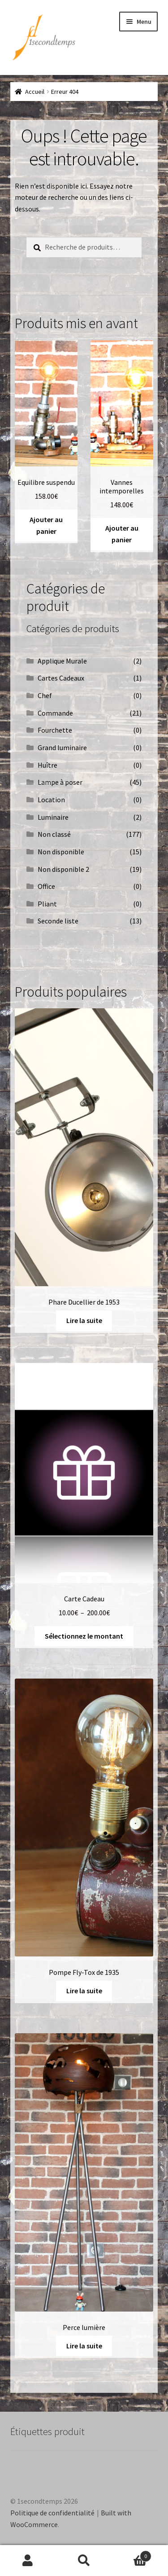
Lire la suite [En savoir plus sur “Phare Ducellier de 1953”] (84, 1320)
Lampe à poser (60, 782)
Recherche (84, 2560)
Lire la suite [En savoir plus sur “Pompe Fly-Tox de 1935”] (84, 1990)
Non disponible (61, 851)
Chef (45, 695)
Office (46, 886)
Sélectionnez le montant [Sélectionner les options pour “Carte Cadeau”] (84, 1635)
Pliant (47, 903)
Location (51, 799)
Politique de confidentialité (52, 2512)
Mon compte (28, 2560)
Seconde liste (58, 920)
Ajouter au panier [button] (46, 525)
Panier (131, 2554)
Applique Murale (62, 660)
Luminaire (53, 817)
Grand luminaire (62, 747)
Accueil (34, 92)
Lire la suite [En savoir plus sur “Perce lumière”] (84, 2345)
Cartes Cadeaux (61, 677)
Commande (55, 712)
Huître (47, 764)
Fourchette (55, 729)
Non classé (54, 834)
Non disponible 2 (63, 869)
